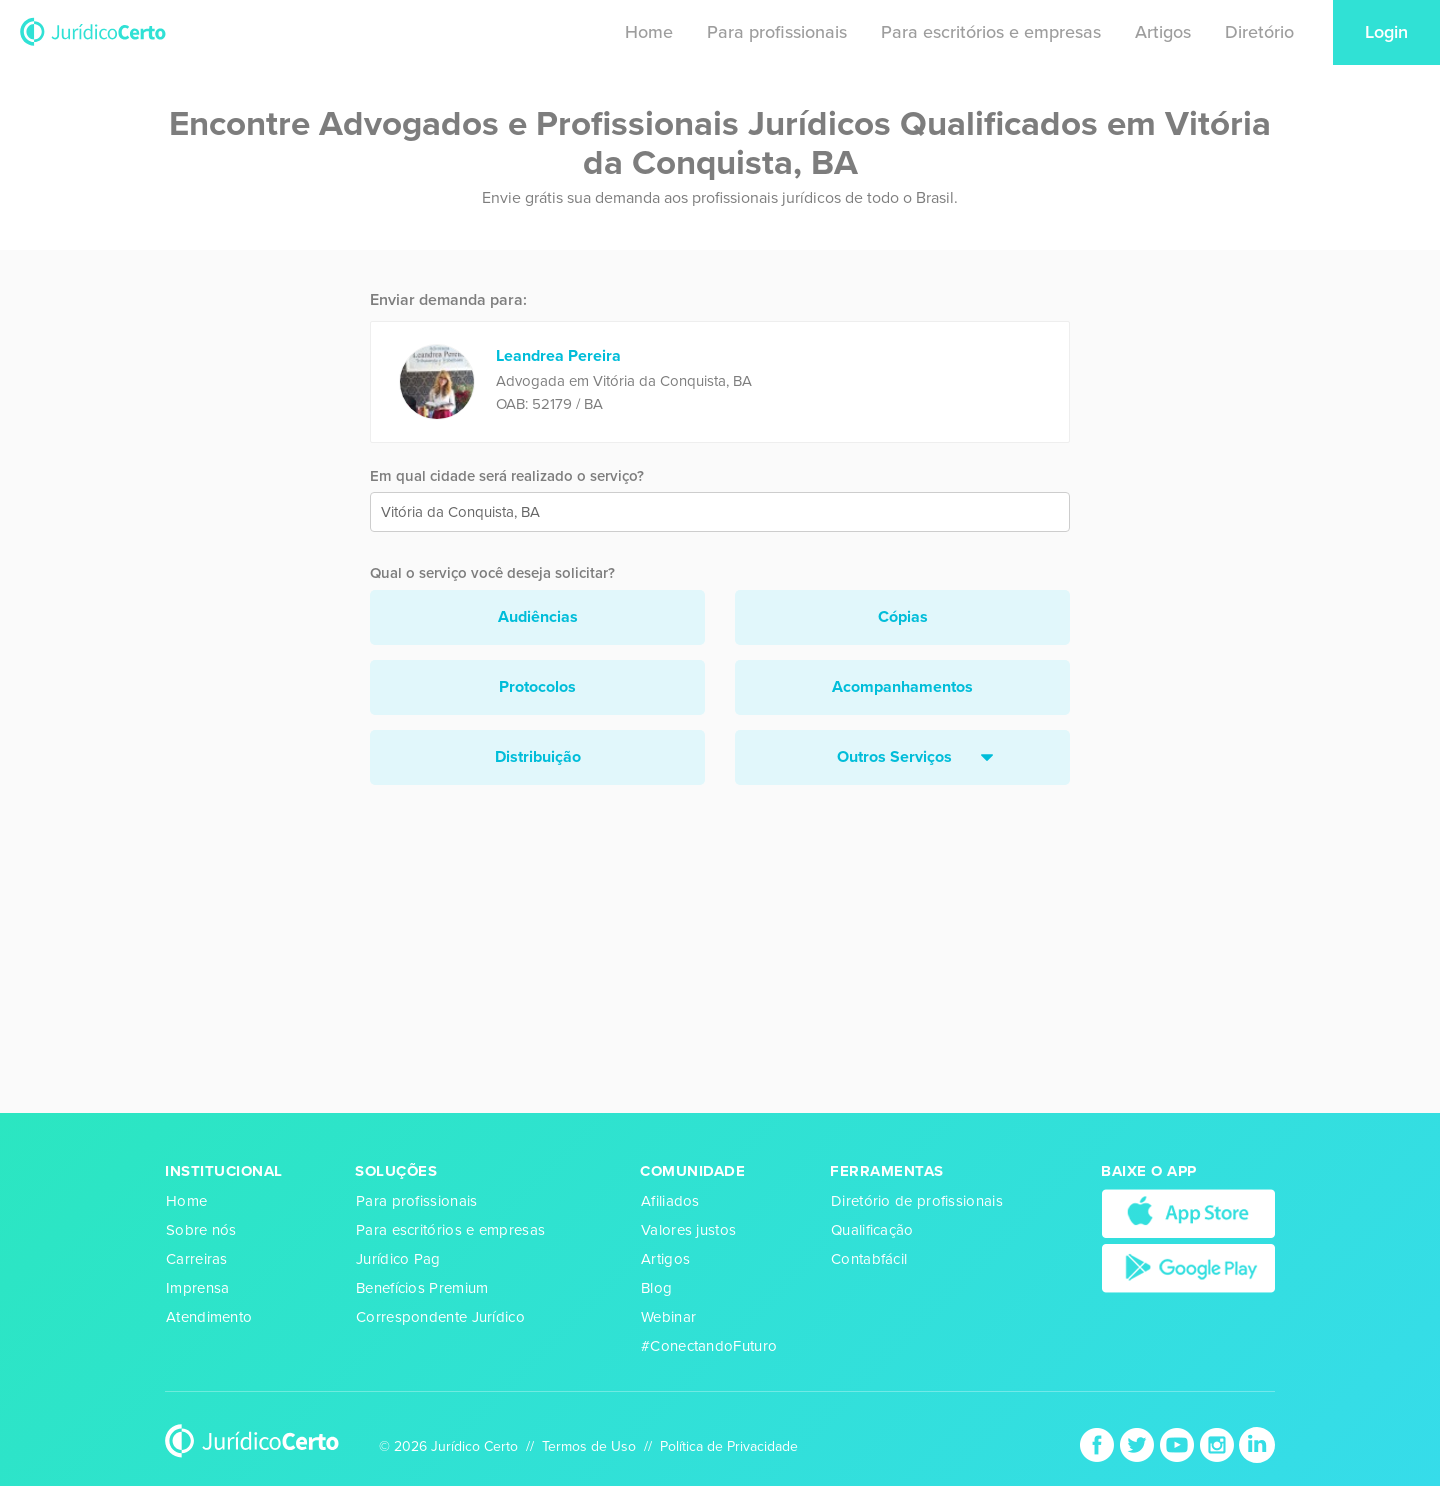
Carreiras (197, 1259)
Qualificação (872, 1230)
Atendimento (209, 1317)
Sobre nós (201, 1230)
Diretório (1259, 32)
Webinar (668, 1317)
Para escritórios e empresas (991, 32)
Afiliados (670, 1201)
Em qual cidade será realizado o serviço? (507, 476)
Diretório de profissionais (917, 1201)
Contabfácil (869, 1259)
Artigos (1163, 32)
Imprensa (197, 1288)
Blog (656, 1288)
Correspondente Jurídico (440, 1317)
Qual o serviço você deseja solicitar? (492, 573)
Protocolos (537, 687)
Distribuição (538, 757)
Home (649, 32)
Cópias (903, 617)
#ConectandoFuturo (709, 1346)
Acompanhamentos (902, 687)
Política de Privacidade (729, 1446)
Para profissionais (777, 32)
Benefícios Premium (422, 1288)
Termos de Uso (589, 1446)
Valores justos (688, 1230)
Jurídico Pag (398, 1259)
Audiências (538, 617)
